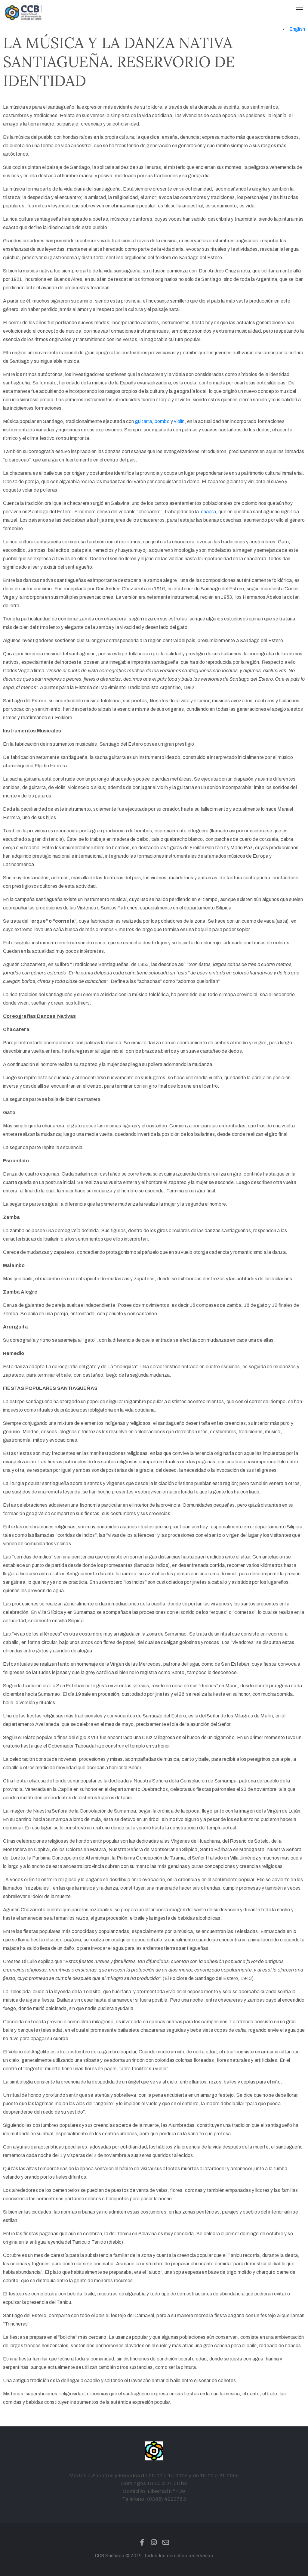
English (297, 29)
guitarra (143, 421)
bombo (162, 421)
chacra (208, 511)
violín (179, 421)
